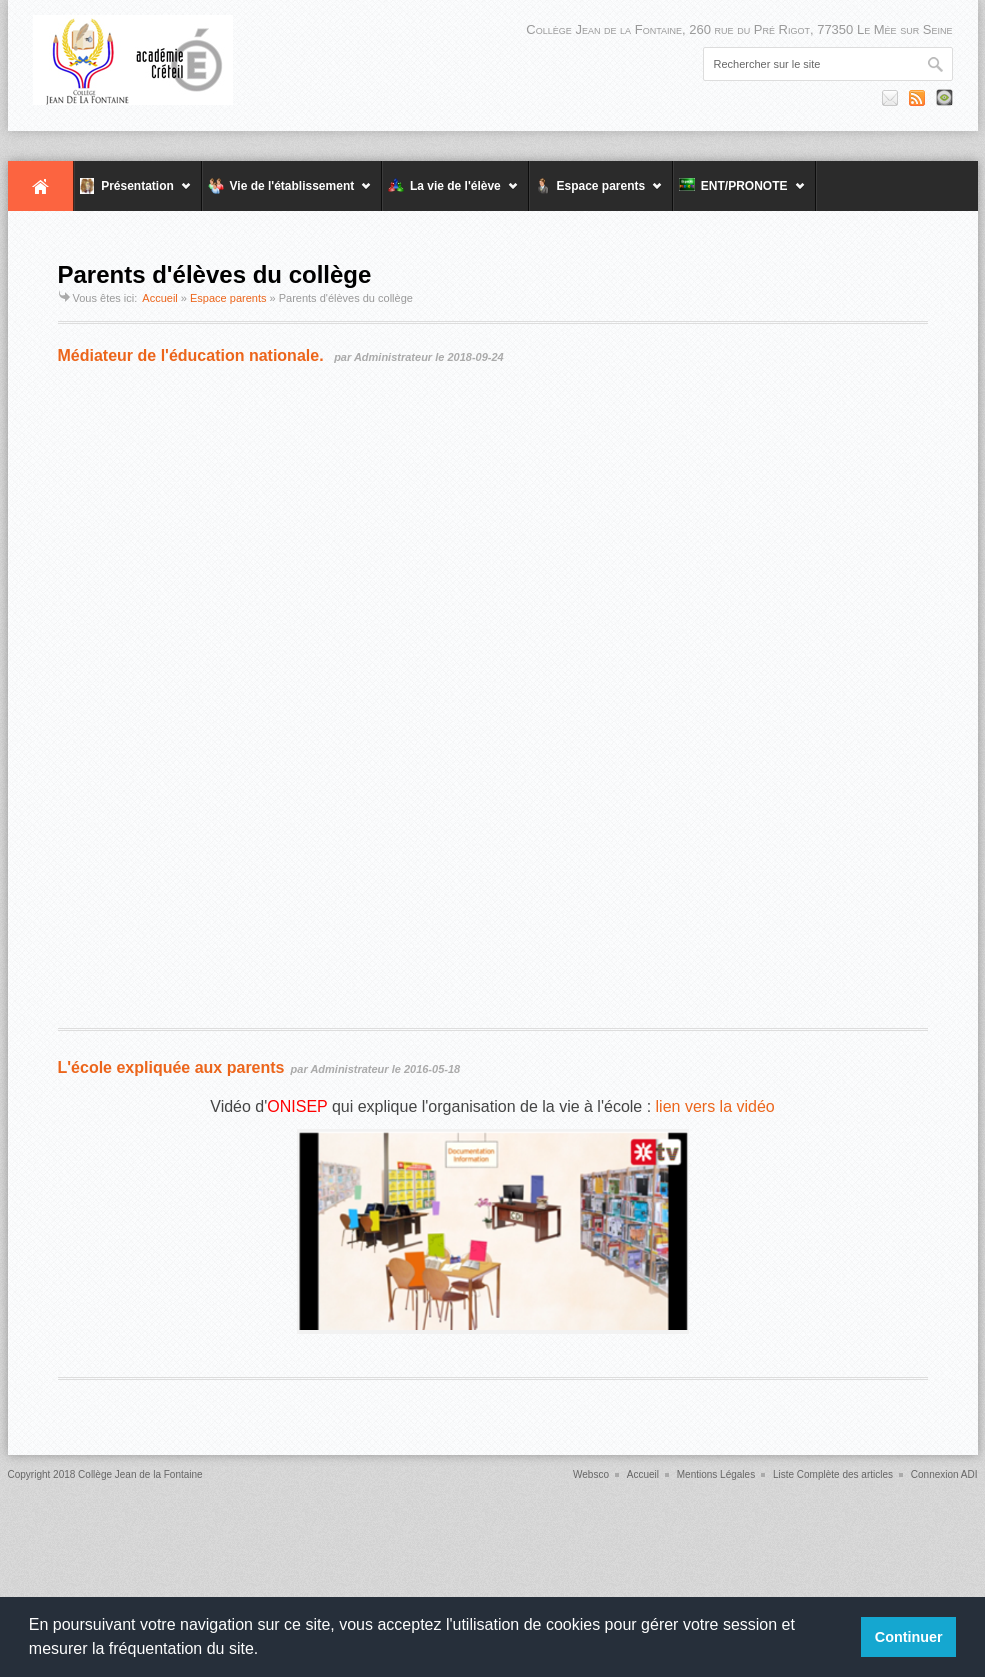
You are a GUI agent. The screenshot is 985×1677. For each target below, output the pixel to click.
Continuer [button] (909, 1637)
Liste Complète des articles (833, 1474)
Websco (591, 1474)
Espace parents (596, 194)
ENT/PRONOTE (739, 194)
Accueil (41, 186)
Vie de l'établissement (287, 194)
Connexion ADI (944, 1474)
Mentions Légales (716, 1474)
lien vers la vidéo (715, 1106)
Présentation (133, 194)
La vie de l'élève (450, 194)
